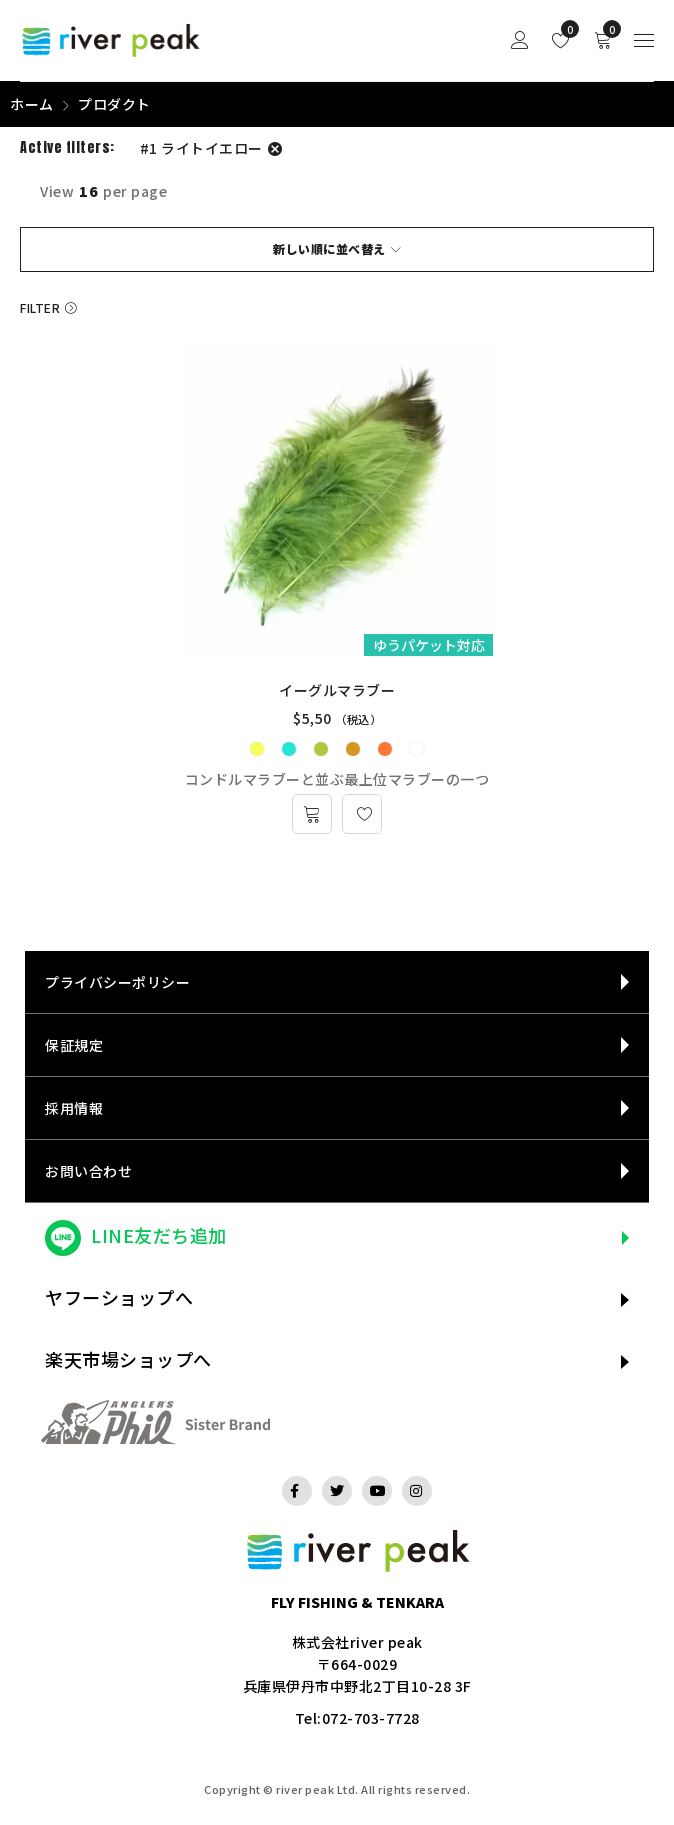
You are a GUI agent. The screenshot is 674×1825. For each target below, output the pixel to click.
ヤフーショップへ (119, 1297)
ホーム (32, 104)
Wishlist (565, 29)
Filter (40, 307)
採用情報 (74, 1108)
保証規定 (74, 1045)
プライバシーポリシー (117, 982)
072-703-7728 (371, 1718)
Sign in (520, 40)
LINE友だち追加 (159, 1235)
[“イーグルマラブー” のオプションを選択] (312, 814)
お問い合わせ (88, 1171)
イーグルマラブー (337, 690)
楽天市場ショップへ (128, 1359)
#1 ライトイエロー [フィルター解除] (201, 148)
